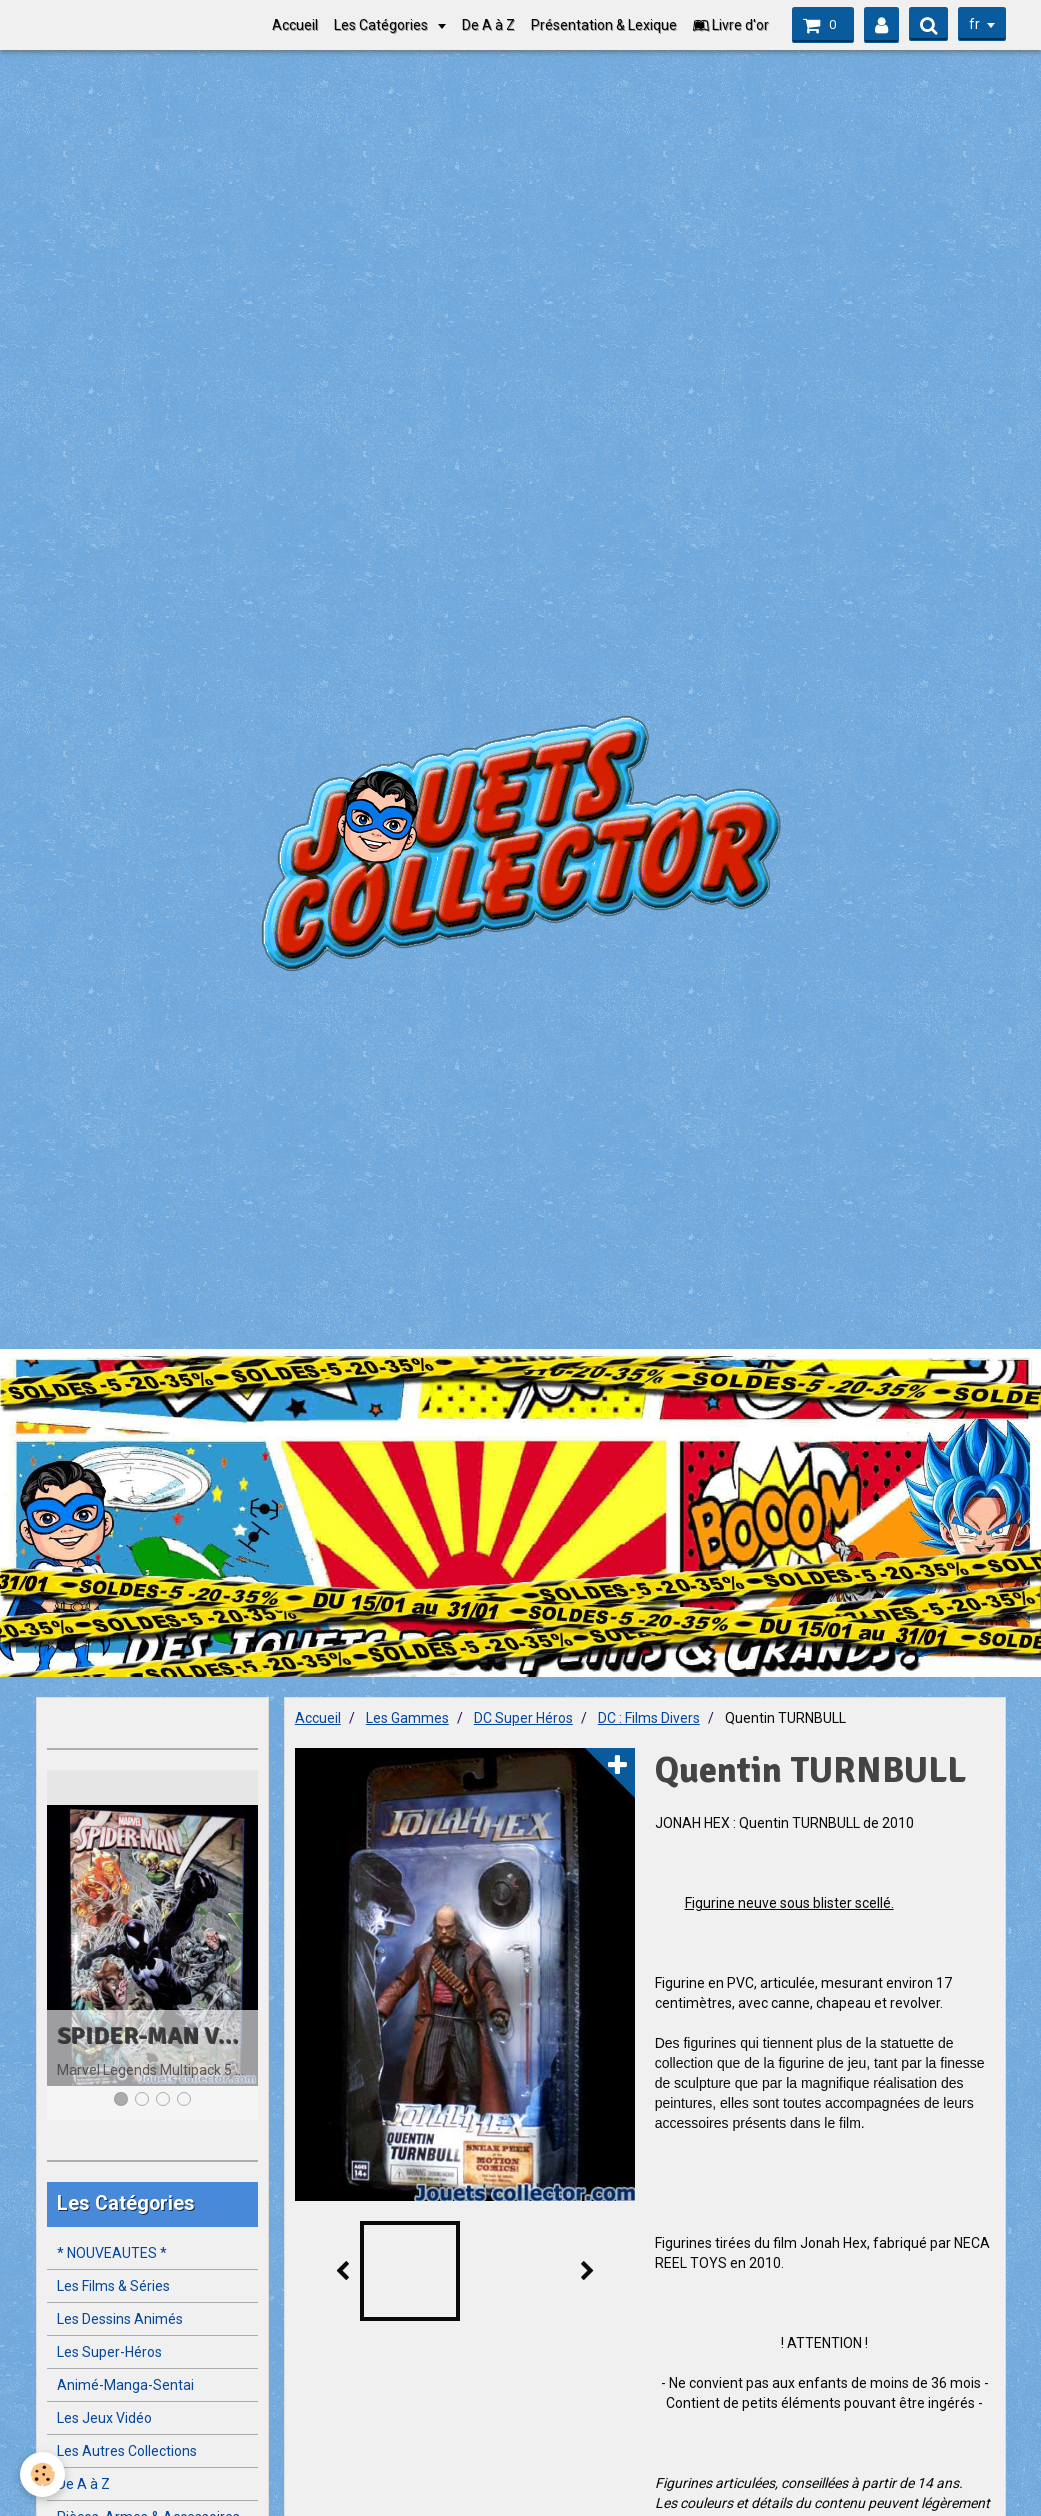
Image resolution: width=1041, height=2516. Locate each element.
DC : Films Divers (649, 1718)
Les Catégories (382, 25)
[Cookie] (42, 2474)
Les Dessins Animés (120, 2319)
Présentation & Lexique (604, 25)
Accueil (295, 25)
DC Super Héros (523, 1718)
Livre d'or (731, 25)
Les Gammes (407, 1718)
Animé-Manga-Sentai (125, 2385)
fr (974, 24)
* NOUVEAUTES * (112, 2253)
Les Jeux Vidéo (104, 2418)
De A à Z (488, 25)
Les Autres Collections (127, 2451)
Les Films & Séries (113, 2286)
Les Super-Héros (109, 2352)
